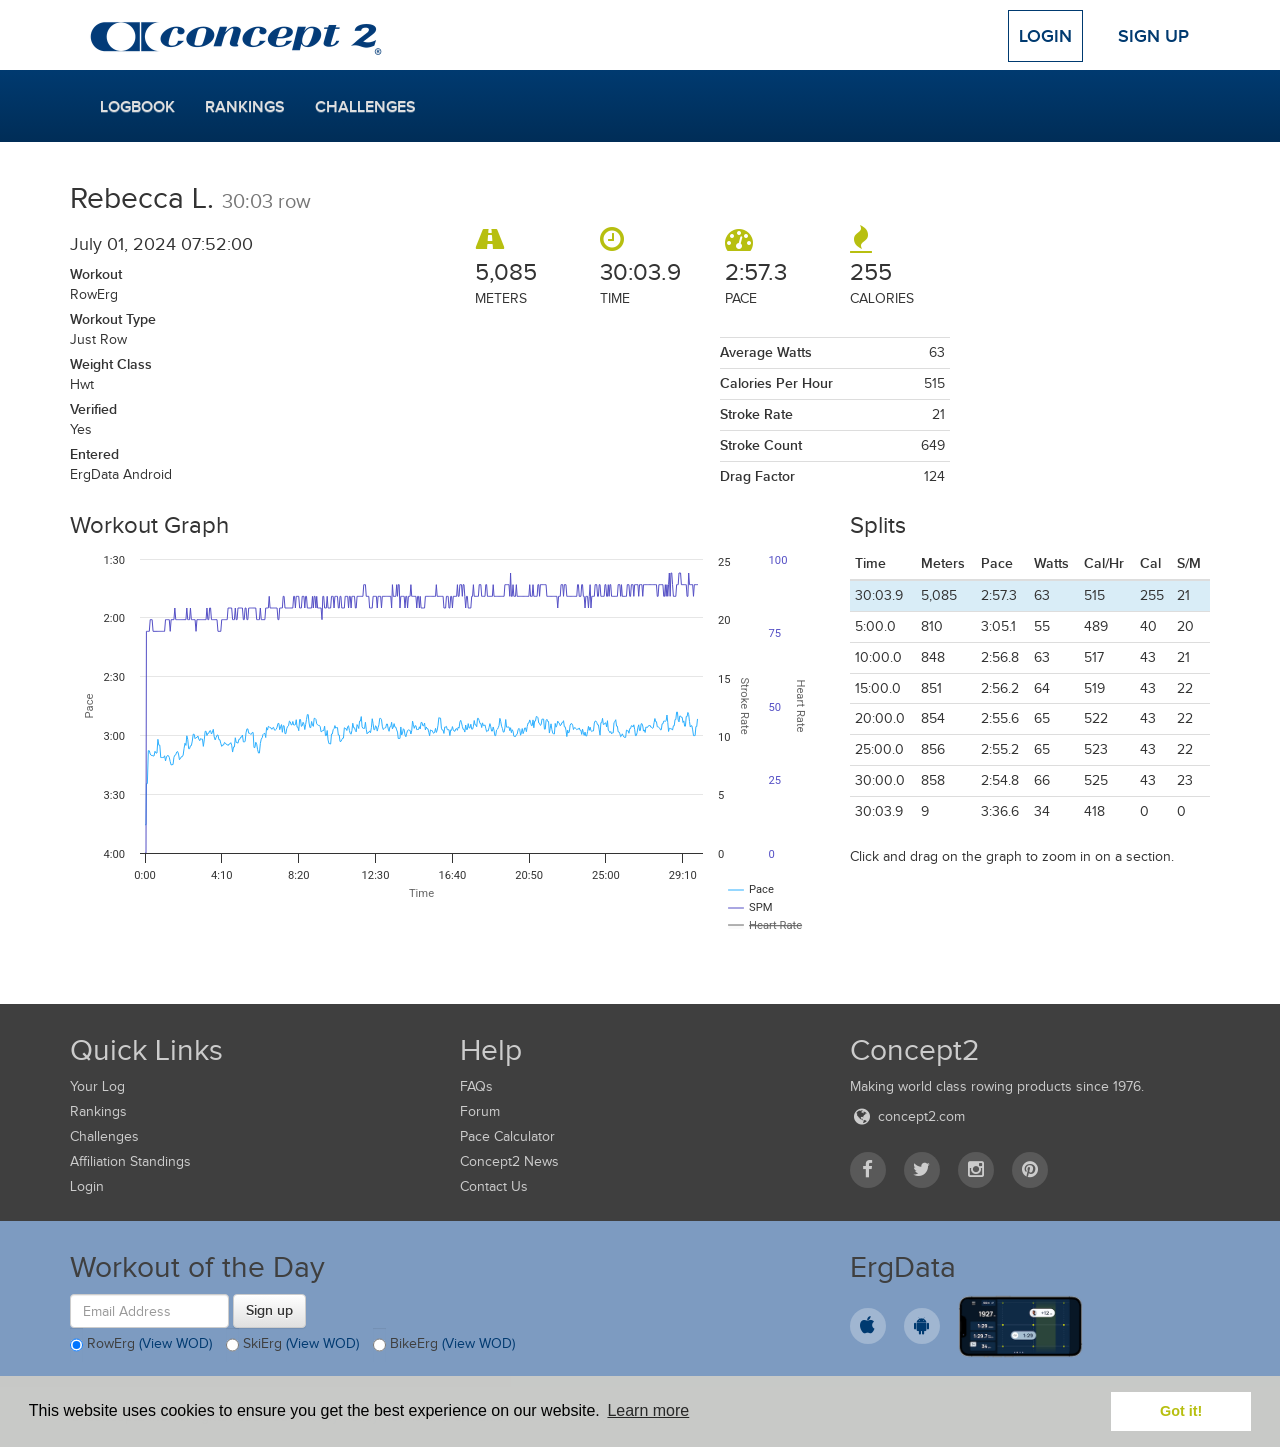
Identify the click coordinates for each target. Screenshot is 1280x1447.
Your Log (97, 1086)
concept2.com (907, 1116)
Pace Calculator (507, 1136)
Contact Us (494, 1186)
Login (1045, 36)
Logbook (137, 107)
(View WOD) (175, 1344)
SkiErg (292, 1345)
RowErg (141, 1345)
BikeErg (444, 1345)
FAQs (476, 1086)
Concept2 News (509, 1161)
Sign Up (1153, 36)
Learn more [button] (648, 1410)
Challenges (365, 107)
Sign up (269, 1310)
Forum (480, 1111)
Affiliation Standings (130, 1161)
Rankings (245, 107)
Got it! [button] (1181, 1411)
